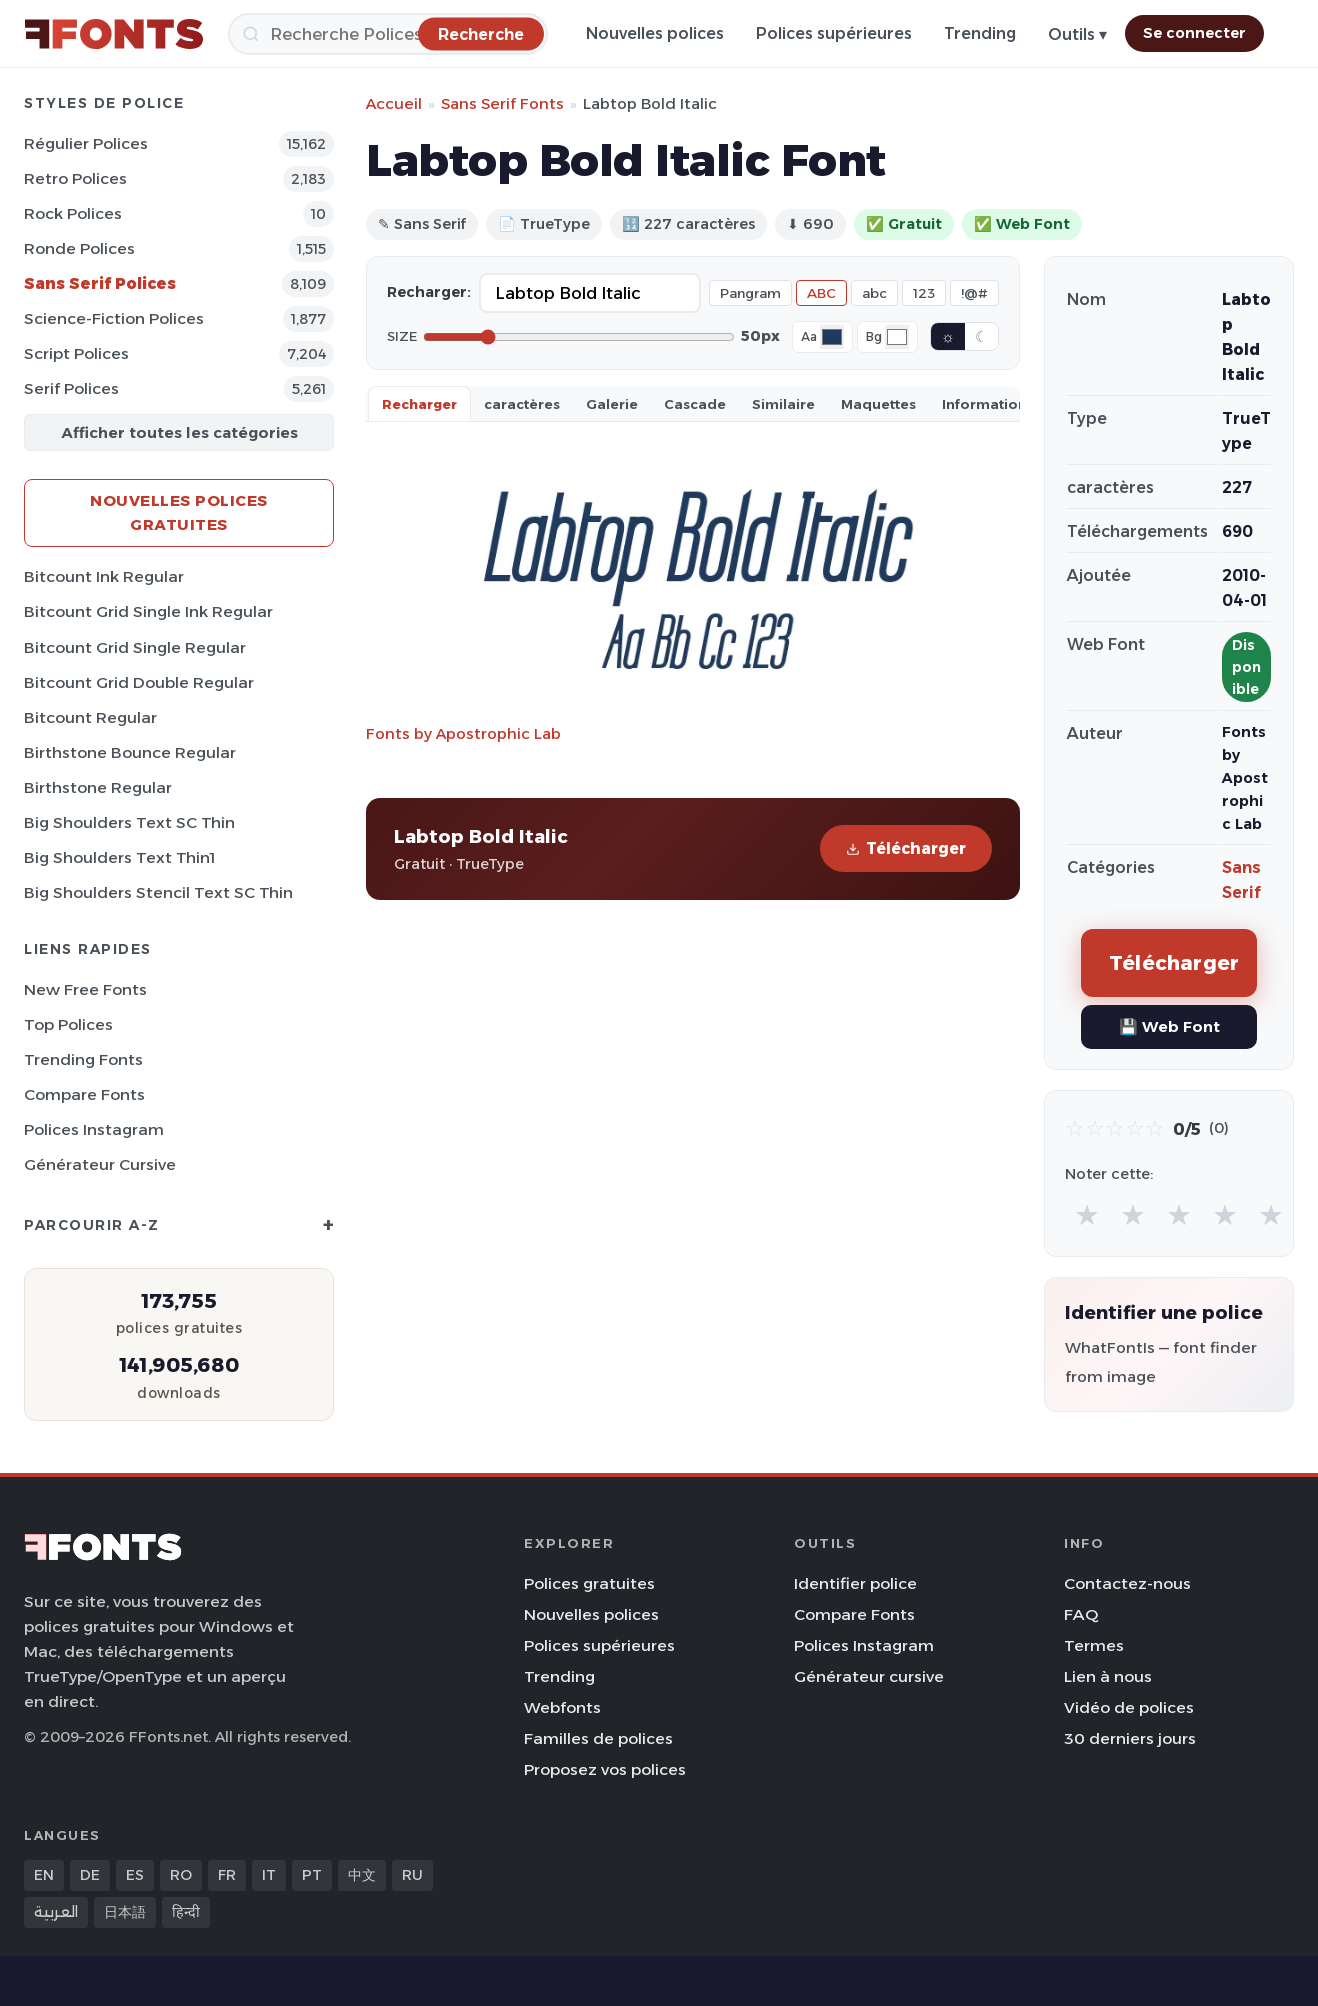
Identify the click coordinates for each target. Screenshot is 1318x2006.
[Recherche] (388, 34)
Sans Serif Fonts (502, 103)
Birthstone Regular (98, 787)
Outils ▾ (1077, 34)
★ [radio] (1087, 1214)
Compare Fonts (84, 1094)
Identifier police (855, 1583)
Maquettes (878, 404)
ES (135, 1875)
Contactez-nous (1127, 1583)
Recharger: (429, 292)
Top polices (68, 1024)
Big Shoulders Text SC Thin (129, 822)
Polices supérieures (834, 33)
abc (874, 293)
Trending (980, 33)
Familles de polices (598, 1738)
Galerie (612, 404)
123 (924, 293)
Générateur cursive (100, 1164)
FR (227, 1875)
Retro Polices (75, 178)
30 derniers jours (1130, 1738)
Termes (1094, 1645)
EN (44, 1875)
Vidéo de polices (1129, 1707)
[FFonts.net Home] (114, 34)
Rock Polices (73, 213)
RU (412, 1875)
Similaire (783, 404)
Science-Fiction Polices (114, 318)
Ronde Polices (79, 248)
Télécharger (906, 848)
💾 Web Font (1169, 1026)
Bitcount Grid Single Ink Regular (148, 611)
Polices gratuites (589, 1583)
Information (984, 404)
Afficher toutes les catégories (179, 432)
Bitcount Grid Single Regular (135, 647)
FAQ (1081, 1614)
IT (269, 1875)
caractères (522, 404)
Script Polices (76, 353)
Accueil (394, 103)
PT (312, 1875)
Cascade (695, 404)
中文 (362, 1875)
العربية (56, 1912)
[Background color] (897, 337)
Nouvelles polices (655, 33)
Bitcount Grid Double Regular (139, 682)
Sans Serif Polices (100, 283)
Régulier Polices (86, 143)
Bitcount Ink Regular (104, 576)
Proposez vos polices (605, 1769)
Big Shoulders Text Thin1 (119, 857)
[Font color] (832, 337)
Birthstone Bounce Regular (130, 752)
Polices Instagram (94, 1129)
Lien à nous (1108, 1676)
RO (181, 1875)
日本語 (125, 1912)
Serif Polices (71, 388)
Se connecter (1194, 33)
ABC (821, 293)
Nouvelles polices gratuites (179, 512)
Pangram (750, 293)
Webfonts (562, 1707)
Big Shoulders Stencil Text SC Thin (158, 892)
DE (90, 1875)
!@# (974, 293)
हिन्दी (186, 1912)
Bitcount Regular (90, 717)
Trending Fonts (83, 1059)
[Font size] (579, 337)
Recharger (419, 404)
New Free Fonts (85, 989)
